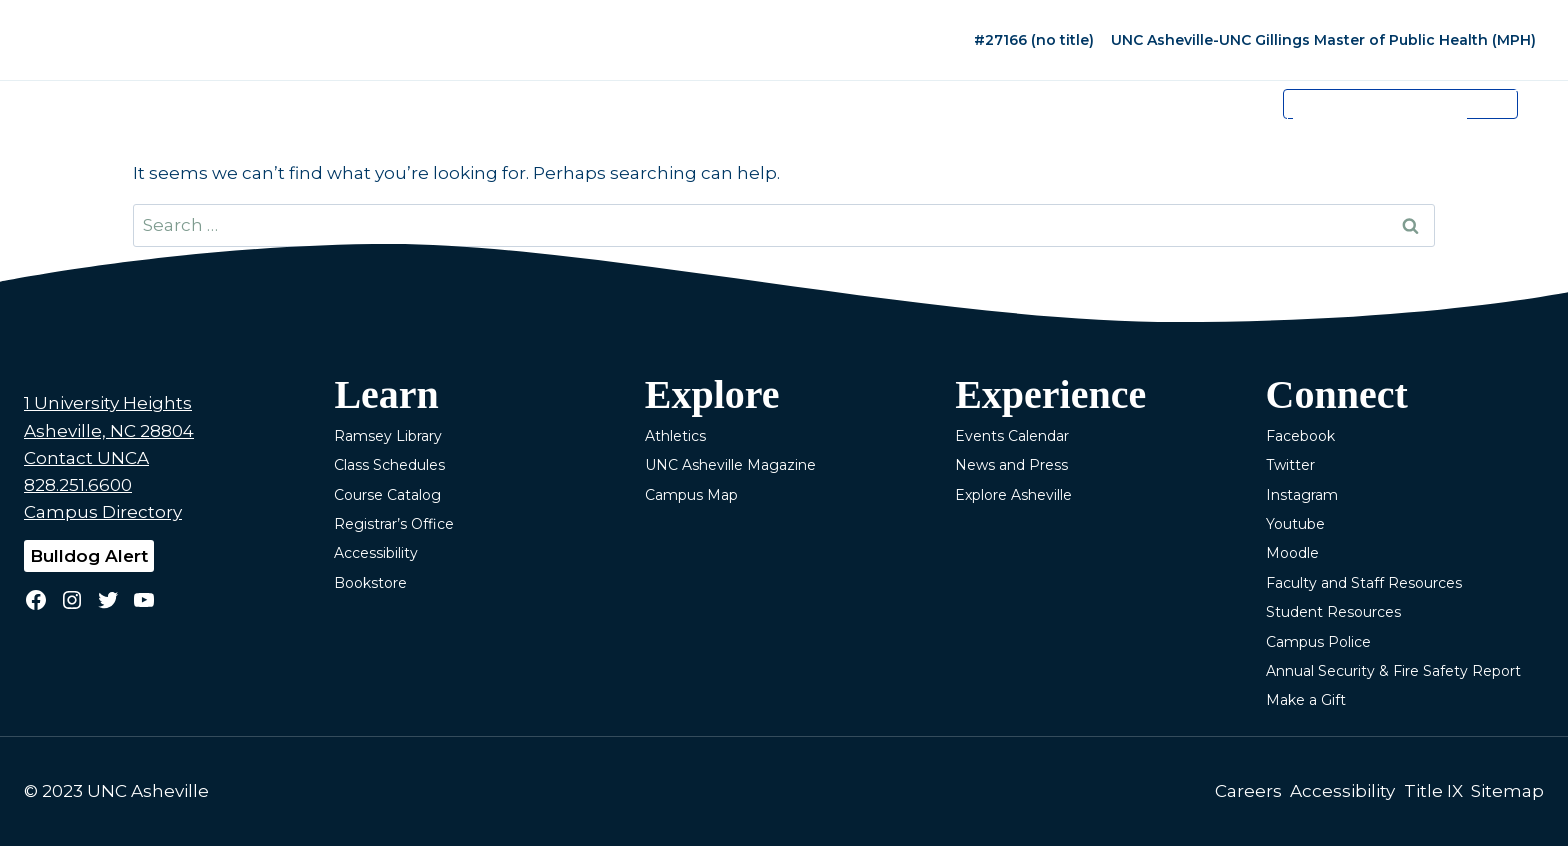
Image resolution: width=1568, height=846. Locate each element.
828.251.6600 (78, 485)
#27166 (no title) (1034, 40)
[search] (1379, 119)
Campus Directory (103, 512)
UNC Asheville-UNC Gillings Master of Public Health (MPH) (1323, 40)
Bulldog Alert (89, 556)
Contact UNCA (86, 458)
